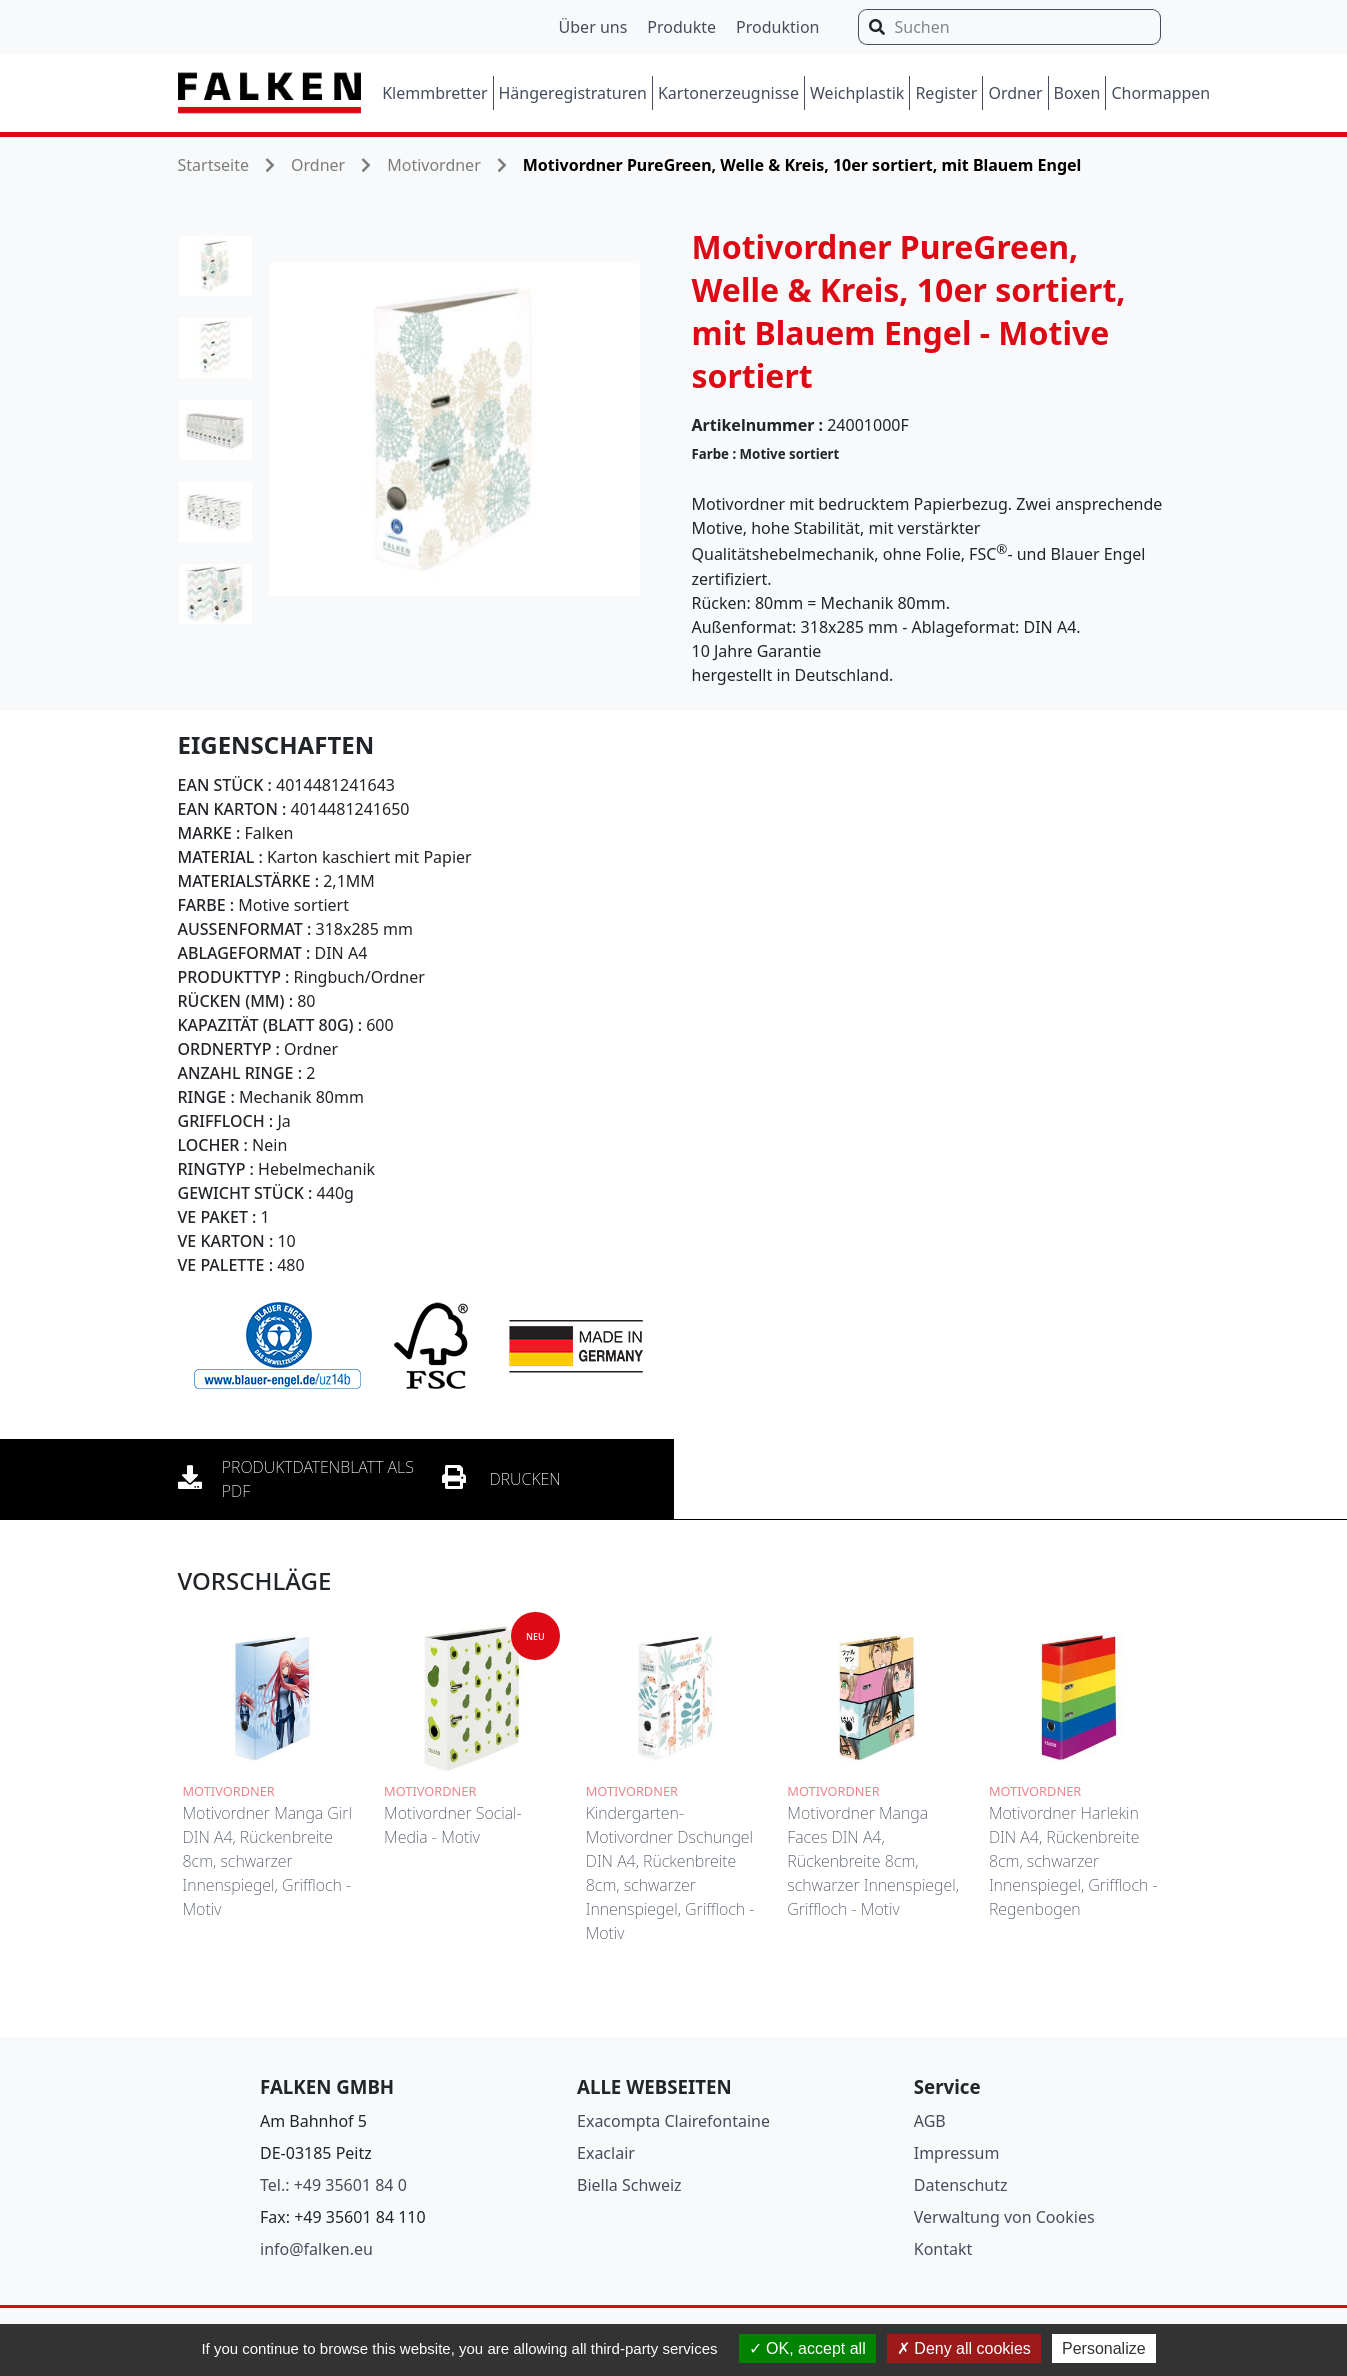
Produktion (777, 27)
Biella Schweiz (629, 2185)
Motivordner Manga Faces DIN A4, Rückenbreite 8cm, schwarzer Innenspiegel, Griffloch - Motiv (873, 1861)
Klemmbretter (434, 93)
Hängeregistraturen (573, 93)
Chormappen (1160, 93)
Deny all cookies (964, 2348)
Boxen (1077, 93)
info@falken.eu (316, 2249)
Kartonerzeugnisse (728, 93)
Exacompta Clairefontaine (673, 2121)
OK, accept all (807, 2348)
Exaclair (606, 2153)
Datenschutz (961, 2185)
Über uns (593, 27)
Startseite (214, 165)
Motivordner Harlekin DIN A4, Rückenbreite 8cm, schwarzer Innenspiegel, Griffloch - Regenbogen (1073, 1861)
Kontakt (943, 2249)
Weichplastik (857, 93)
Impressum (957, 2153)
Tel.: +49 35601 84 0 (333, 2185)
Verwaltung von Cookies (1004, 2217)
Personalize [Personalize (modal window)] (1104, 2348)
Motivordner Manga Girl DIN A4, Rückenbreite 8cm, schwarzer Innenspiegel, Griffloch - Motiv (267, 1861)
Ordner (1015, 93)
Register (946, 93)
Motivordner (434, 165)
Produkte (681, 27)
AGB (930, 2121)
